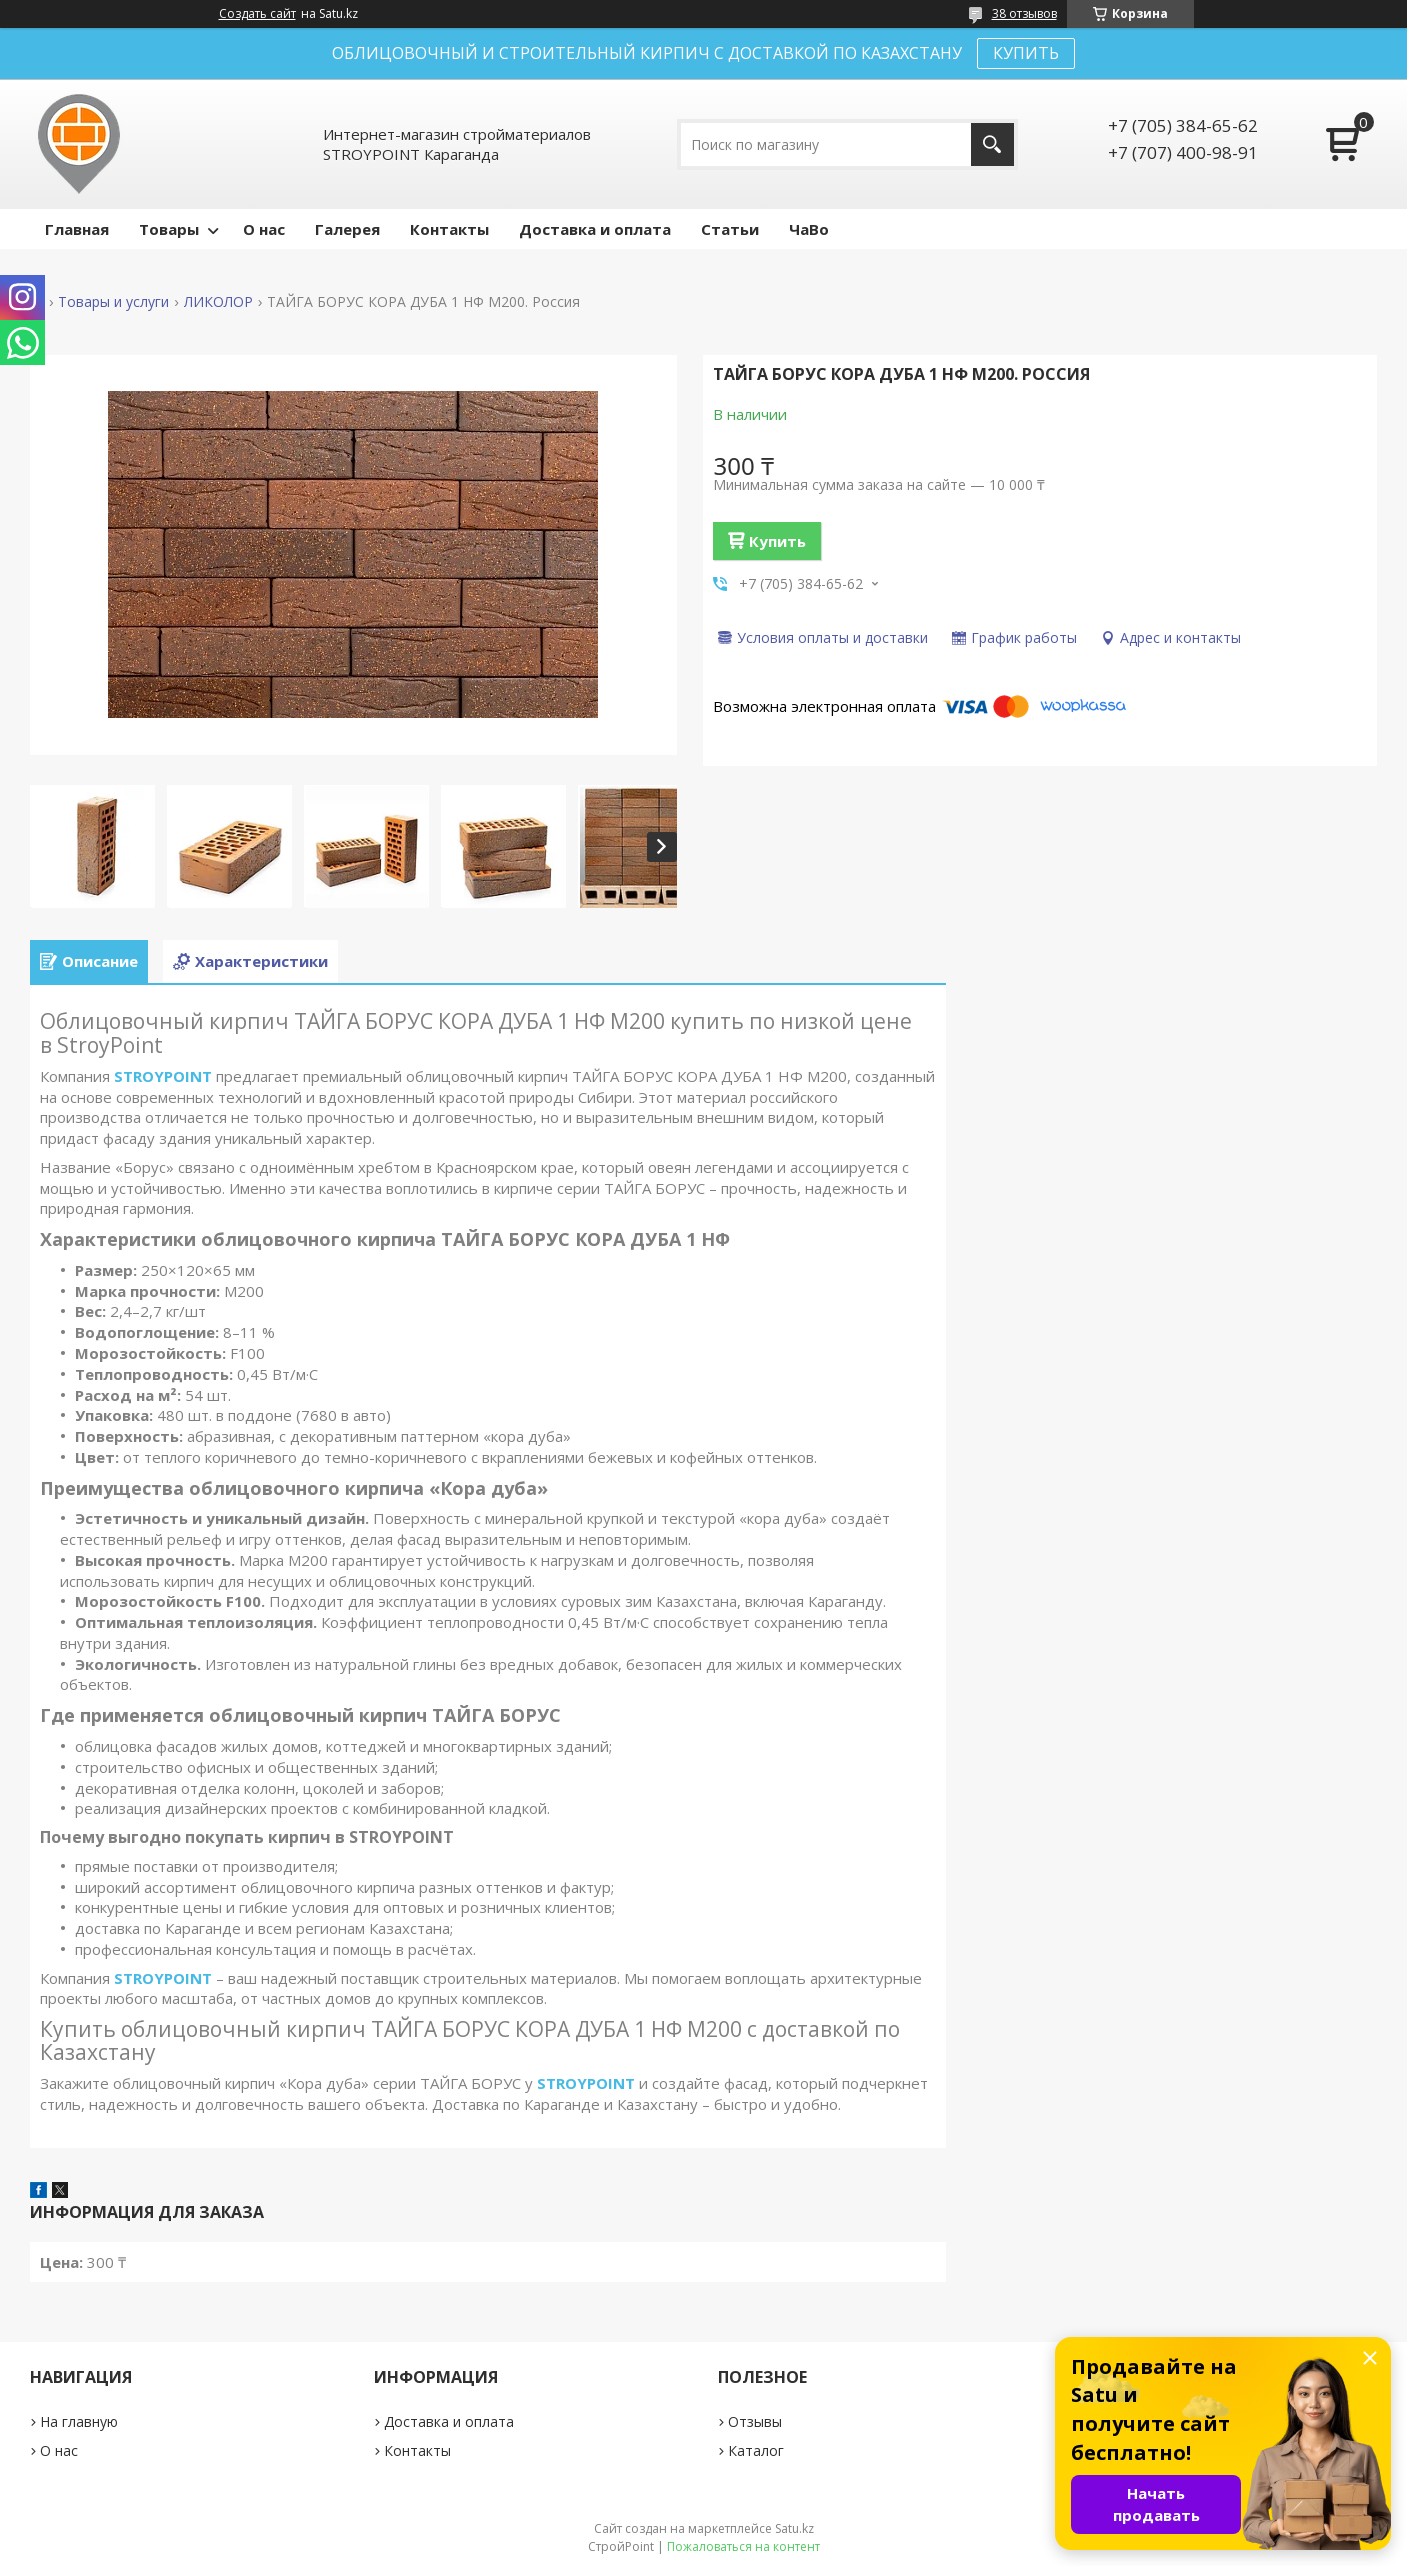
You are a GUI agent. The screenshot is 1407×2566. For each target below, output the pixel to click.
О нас (264, 229)
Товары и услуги (113, 302)
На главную (79, 2421)
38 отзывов (1024, 13)
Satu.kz (794, 2528)
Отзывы (755, 2421)
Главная (77, 229)
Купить (777, 541)
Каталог (756, 2450)
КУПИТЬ (1026, 53)
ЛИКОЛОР (218, 302)
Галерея (347, 229)
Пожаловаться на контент (743, 2546)
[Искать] (992, 144)
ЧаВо (809, 229)
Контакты (449, 229)
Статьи (730, 229)
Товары (169, 229)
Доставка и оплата (595, 229)
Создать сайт (257, 14)
